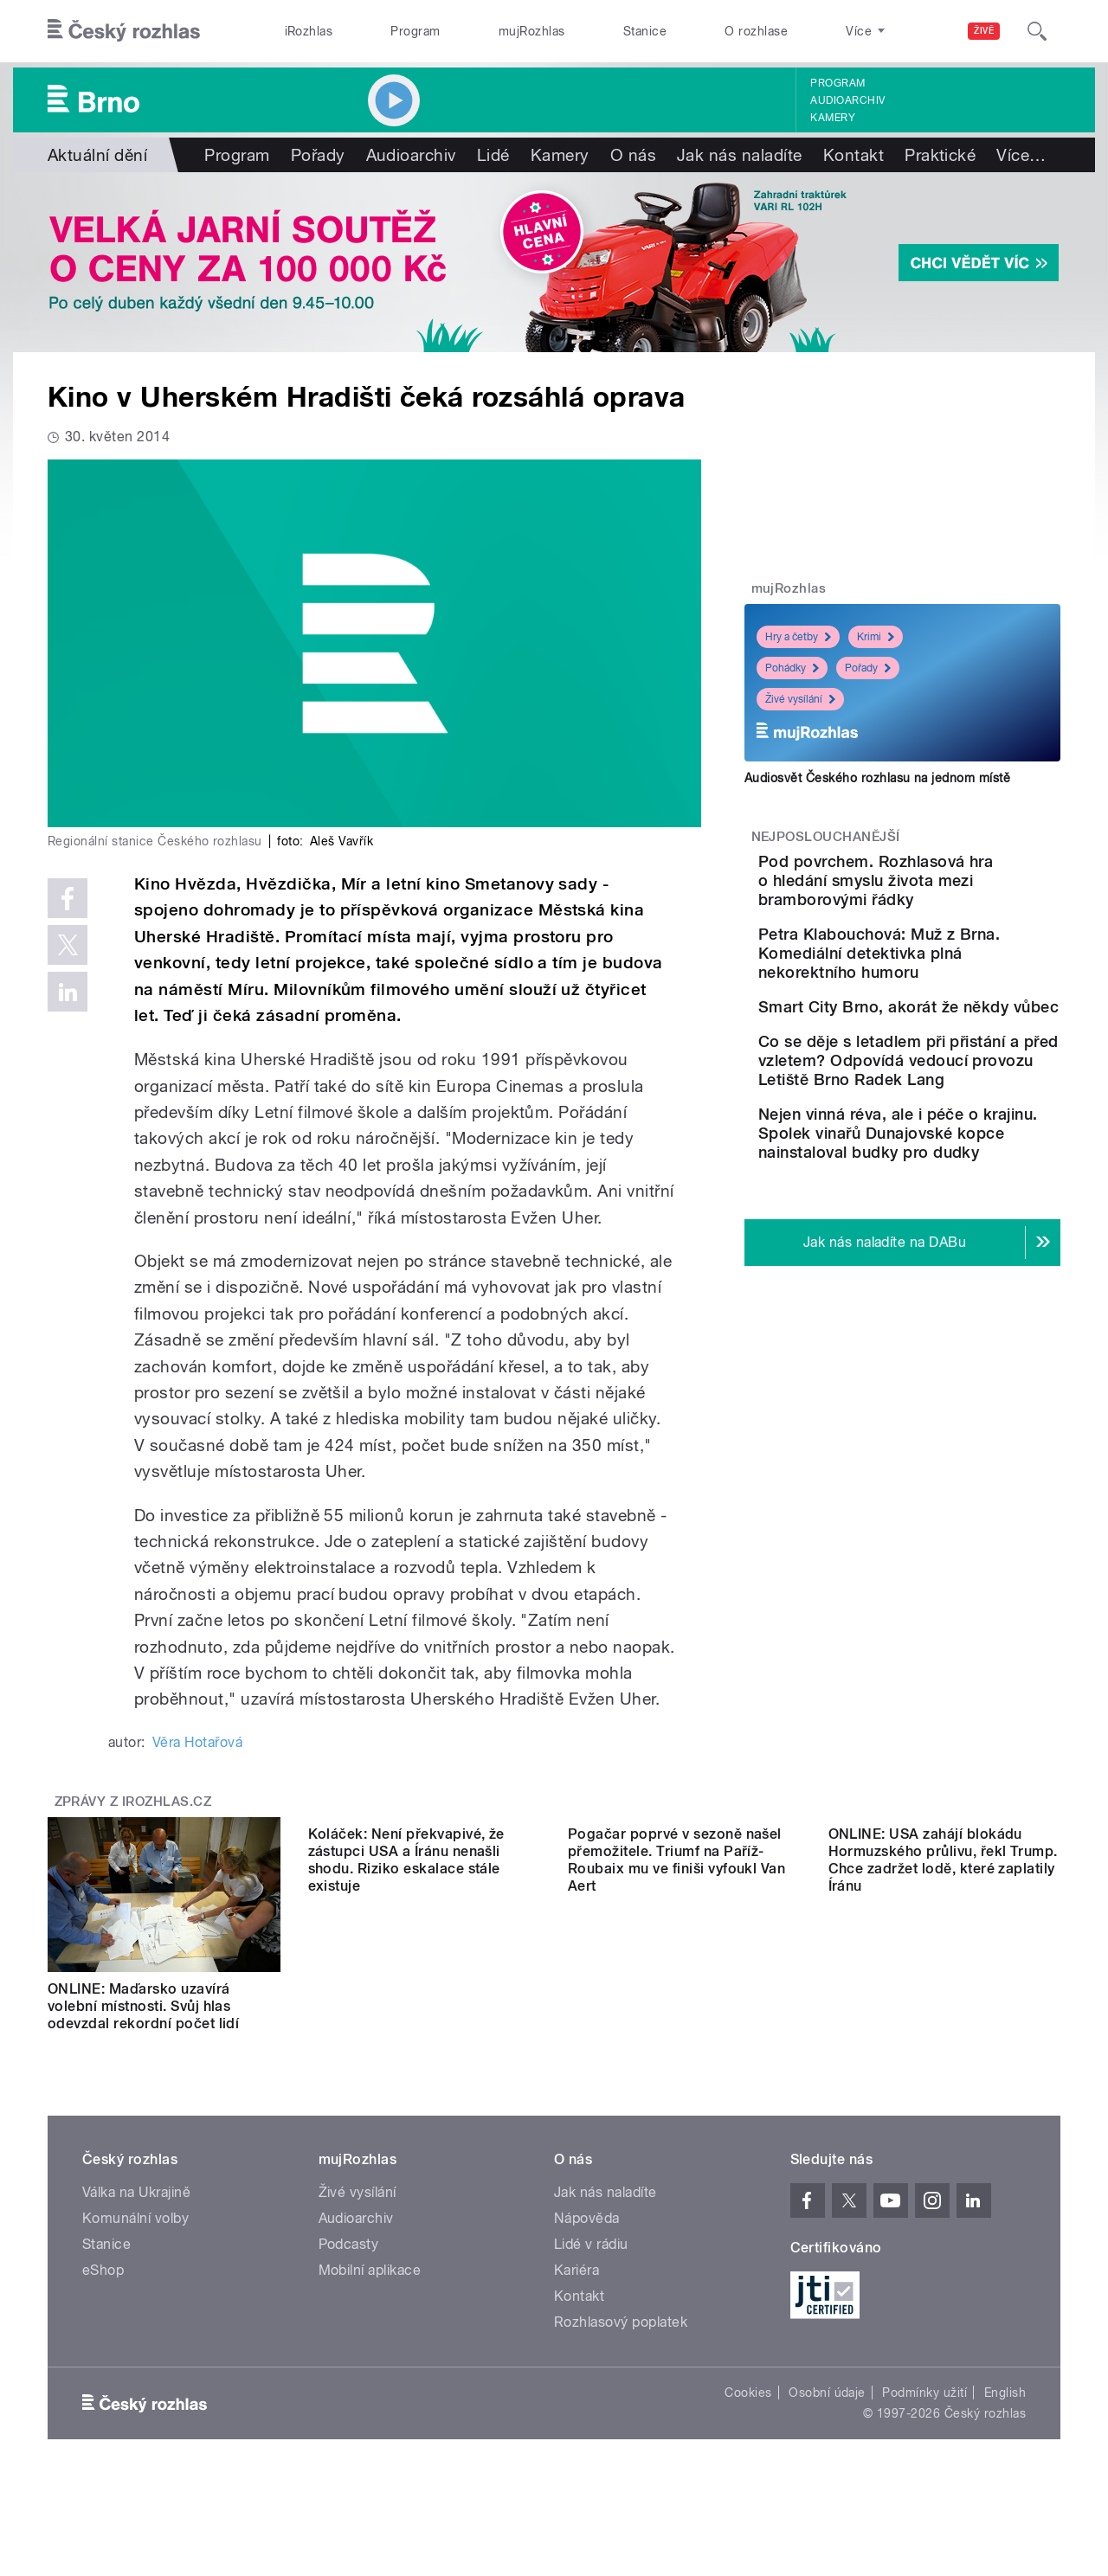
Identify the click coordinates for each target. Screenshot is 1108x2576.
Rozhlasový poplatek (620, 2339)
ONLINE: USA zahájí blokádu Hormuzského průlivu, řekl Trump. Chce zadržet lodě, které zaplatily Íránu (943, 2015)
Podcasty (349, 2261)
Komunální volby (135, 2235)
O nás (633, 154)
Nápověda (587, 2235)
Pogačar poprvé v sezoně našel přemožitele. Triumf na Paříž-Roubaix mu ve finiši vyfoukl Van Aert (676, 2015)
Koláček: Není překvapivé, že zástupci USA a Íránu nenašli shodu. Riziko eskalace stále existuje (406, 2015)
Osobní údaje (827, 2410)
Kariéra (576, 2287)
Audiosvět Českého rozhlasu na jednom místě (877, 778)
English (1005, 2410)
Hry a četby (798, 637)
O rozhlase (756, 31)
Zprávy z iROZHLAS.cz (133, 1801)
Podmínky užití (924, 2410)
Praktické (940, 154)
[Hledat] (1037, 31)
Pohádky (792, 668)
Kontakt (853, 154)
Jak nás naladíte (739, 154)
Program (415, 31)
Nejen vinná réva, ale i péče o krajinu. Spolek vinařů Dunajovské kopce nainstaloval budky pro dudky (949, 1252)
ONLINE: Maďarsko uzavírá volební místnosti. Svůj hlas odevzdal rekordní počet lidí (143, 2006)
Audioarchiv (847, 100)
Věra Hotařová (197, 1742)
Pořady (318, 154)
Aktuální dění (97, 154)
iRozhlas (309, 31)
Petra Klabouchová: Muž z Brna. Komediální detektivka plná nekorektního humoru (947, 981)
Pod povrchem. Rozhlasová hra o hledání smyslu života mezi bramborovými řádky (949, 890)
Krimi (875, 637)
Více (1021, 154)
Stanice (645, 31)
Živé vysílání (800, 699)
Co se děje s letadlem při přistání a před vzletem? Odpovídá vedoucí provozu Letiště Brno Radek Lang (957, 1151)
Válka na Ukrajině (136, 2209)
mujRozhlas (532, 31)
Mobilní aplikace (370, 2287)
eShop (103, 2287)
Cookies (748, 2410)
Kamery (832, 118)
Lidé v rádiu (591, 2261)
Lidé (493, 154)
